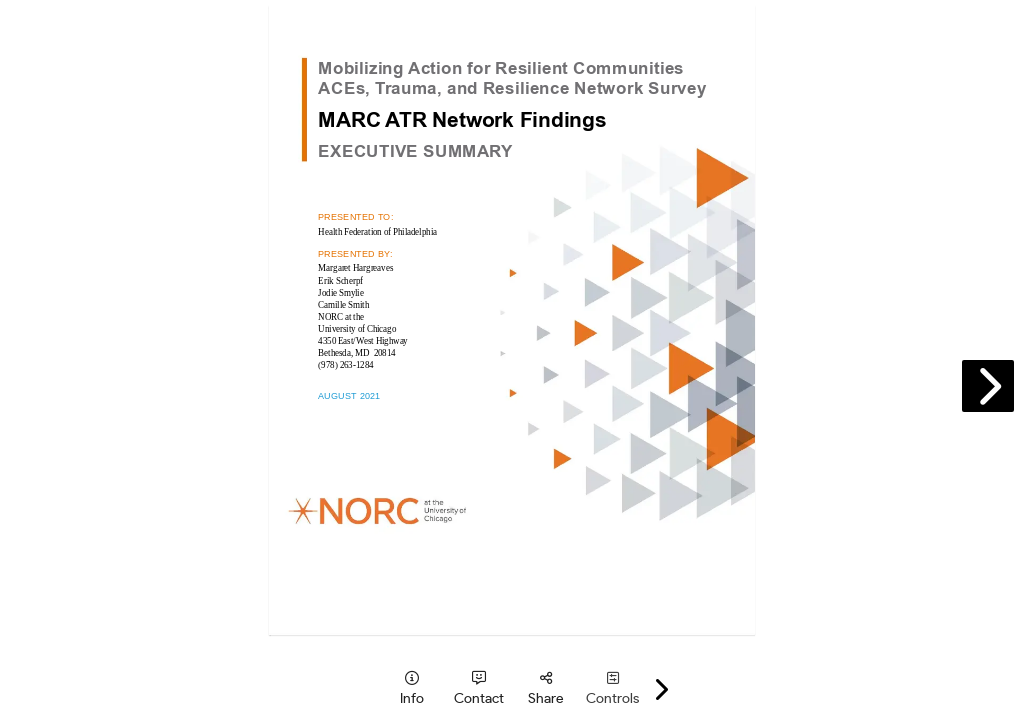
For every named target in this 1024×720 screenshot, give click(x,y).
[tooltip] (411, 688)
